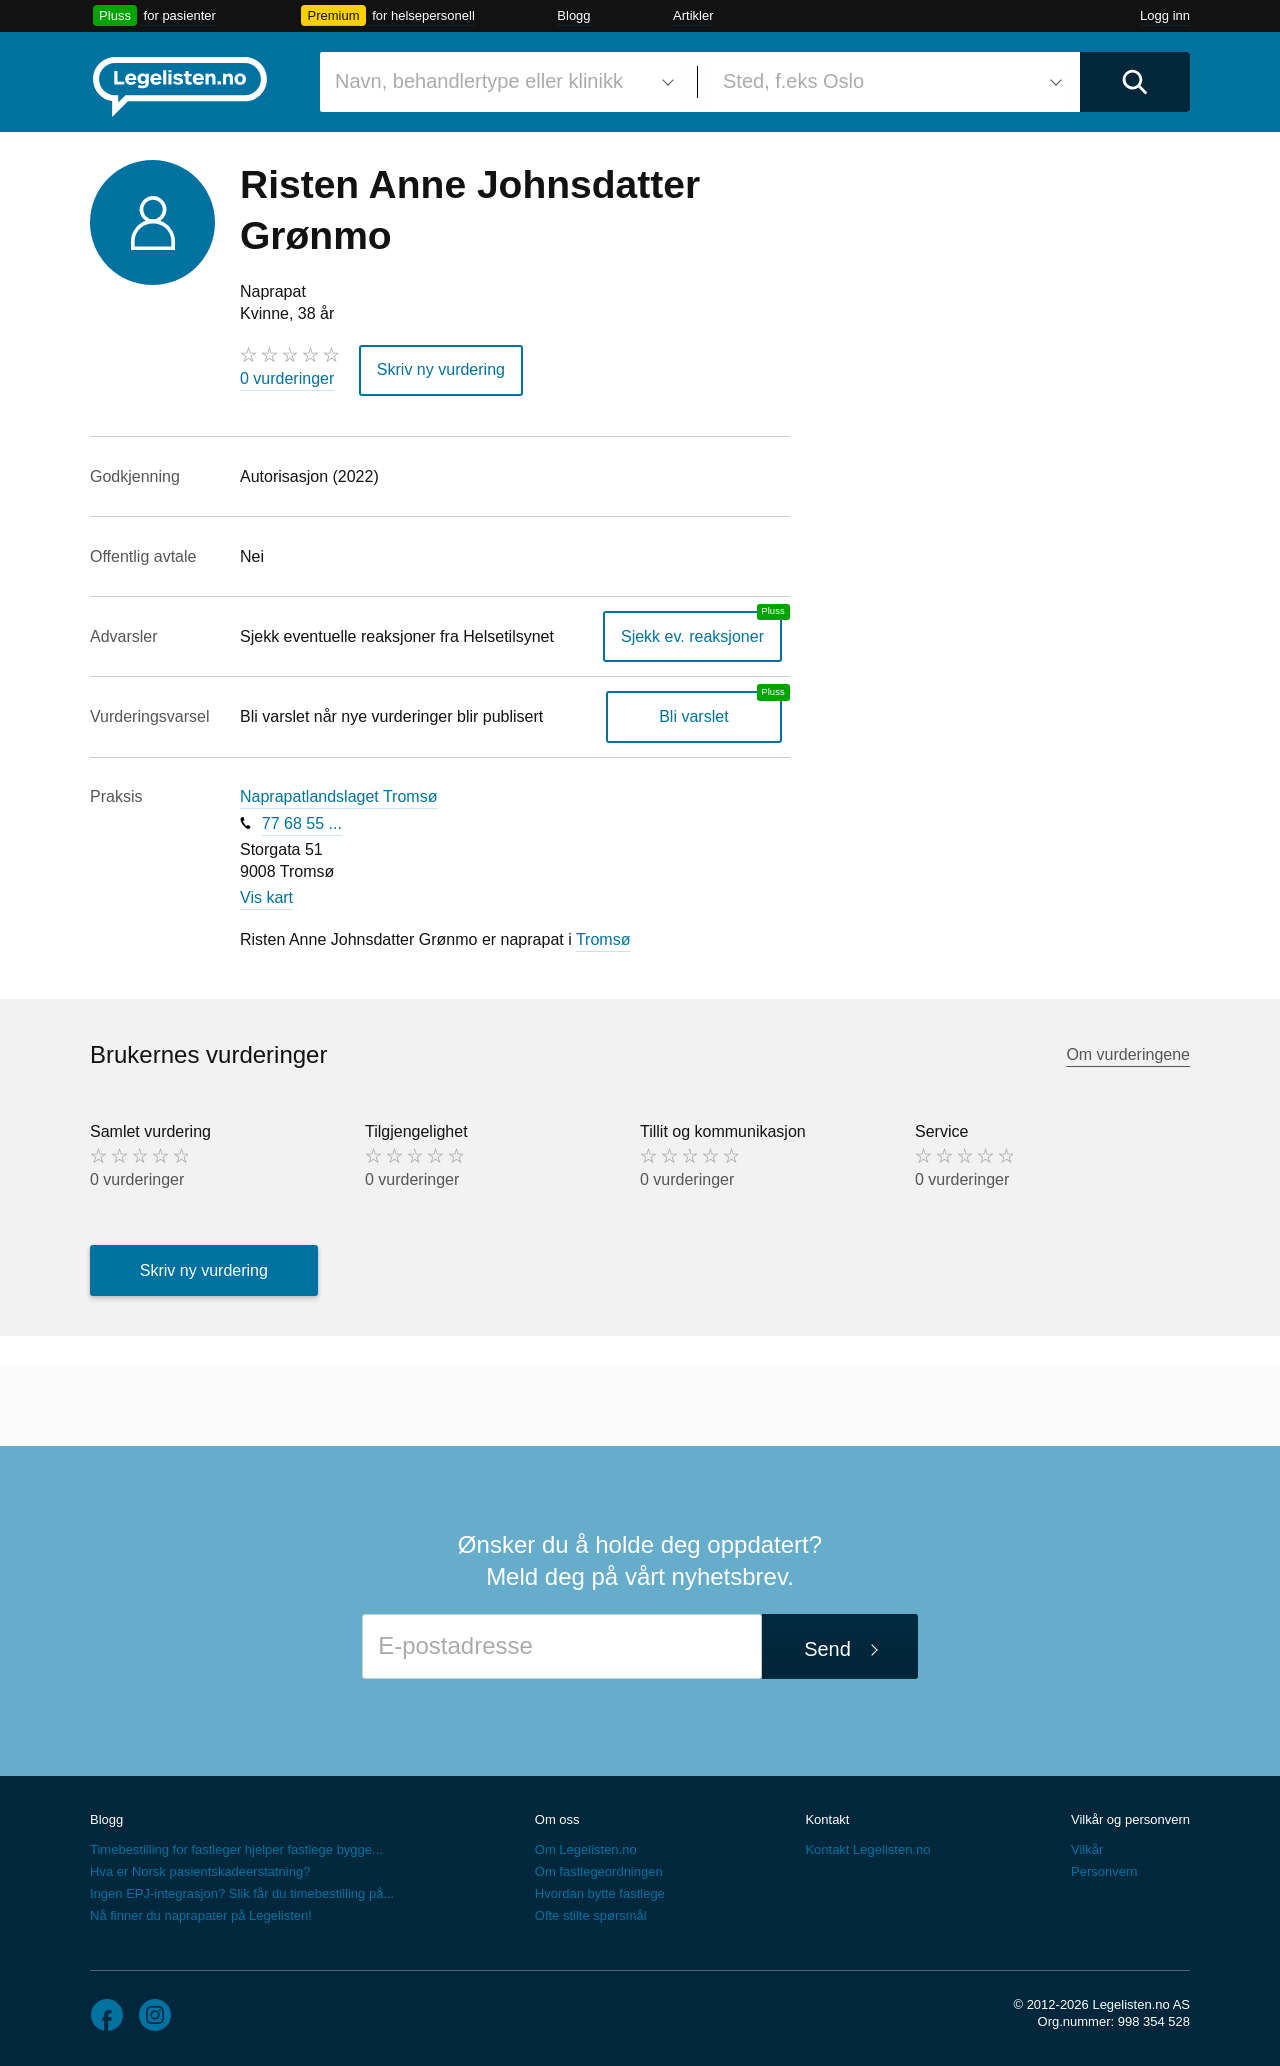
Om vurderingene (1128, 1054)
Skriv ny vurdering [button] (441, 369)
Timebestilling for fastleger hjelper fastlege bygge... (236, 1849)
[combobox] (501, 82)
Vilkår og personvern (1130, 1819)
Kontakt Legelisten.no (867, 1849)
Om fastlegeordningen (599, 1871)
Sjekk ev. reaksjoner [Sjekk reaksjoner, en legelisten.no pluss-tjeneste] (692, 636)
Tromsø (603, 939)
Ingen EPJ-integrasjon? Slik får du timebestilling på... (242, 1893)
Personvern (1104, 1871)
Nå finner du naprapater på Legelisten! (201, 1915)
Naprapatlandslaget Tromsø (338, 796)
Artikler (693, 15)
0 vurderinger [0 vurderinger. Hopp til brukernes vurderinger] (287, 378)
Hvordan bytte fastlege (600, 1893)
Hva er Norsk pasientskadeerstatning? (200, 1871)
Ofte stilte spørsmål (591, 1915)
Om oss (557, 1819)
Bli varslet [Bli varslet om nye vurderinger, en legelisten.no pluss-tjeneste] (693, 716)
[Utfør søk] (1135, 82)
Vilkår (1087, 1849)
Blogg (573, 15)
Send (827, 1649)
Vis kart (266, 897)
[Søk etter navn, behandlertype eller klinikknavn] (501, 82)
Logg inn (1165, 15)
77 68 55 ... (302, 823)
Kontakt (827, 1819)
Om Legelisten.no (586, 1849)
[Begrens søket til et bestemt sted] (889, 82)
